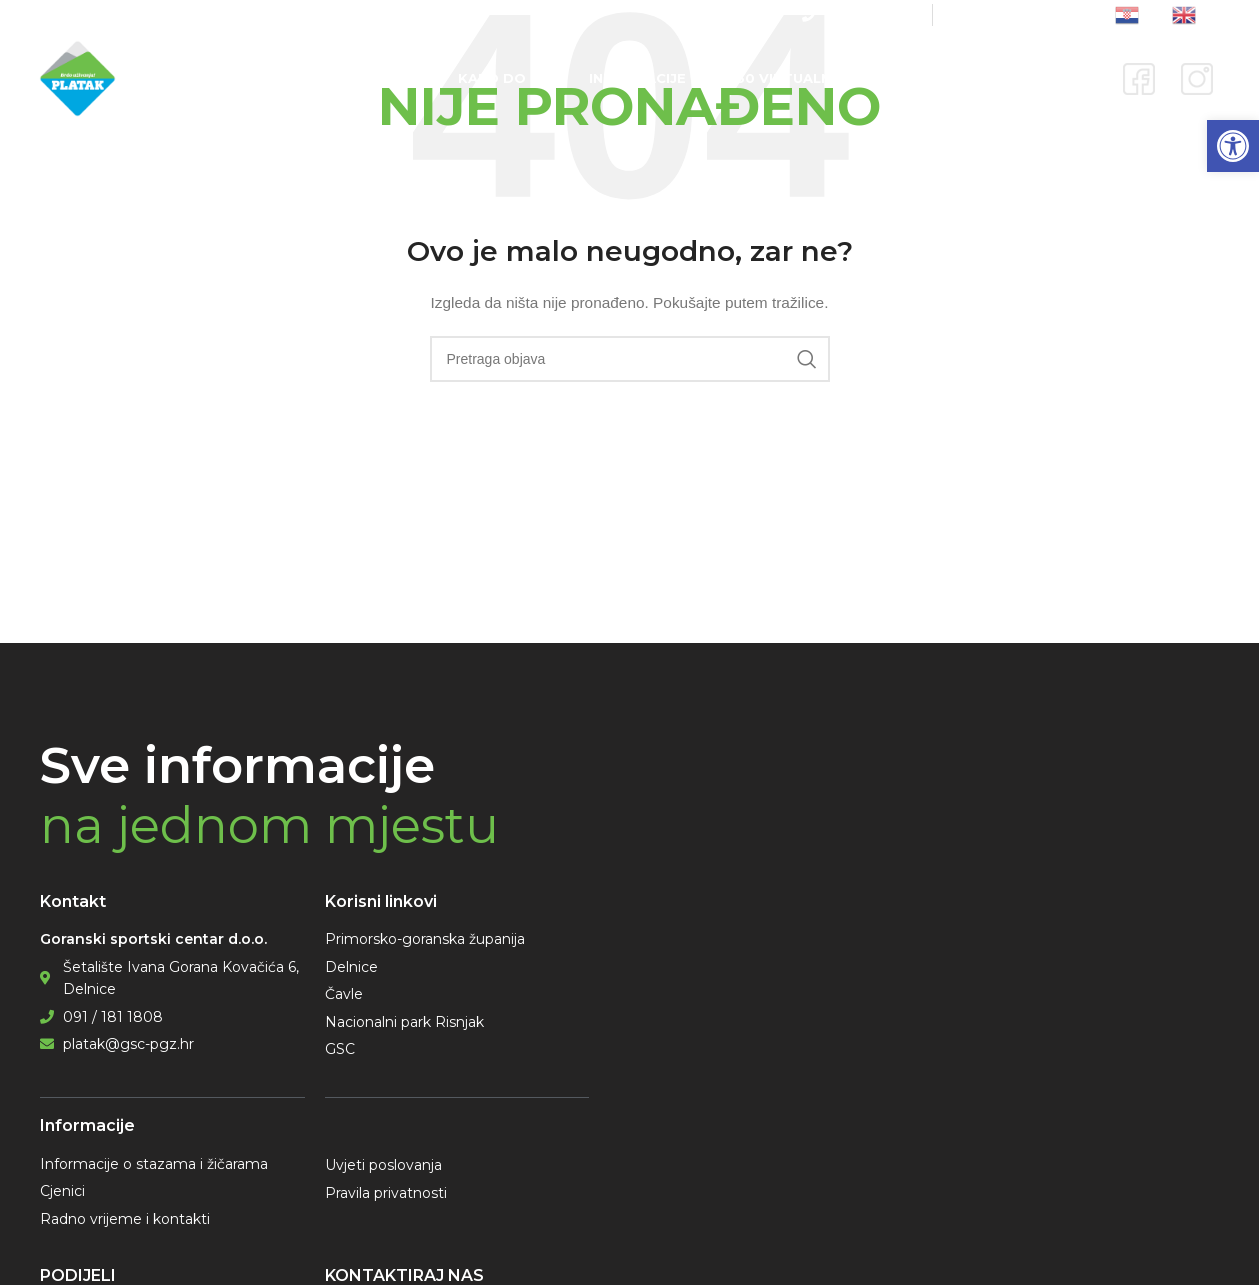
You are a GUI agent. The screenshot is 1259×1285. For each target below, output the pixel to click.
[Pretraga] (630, 359)
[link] (1233, 146)
